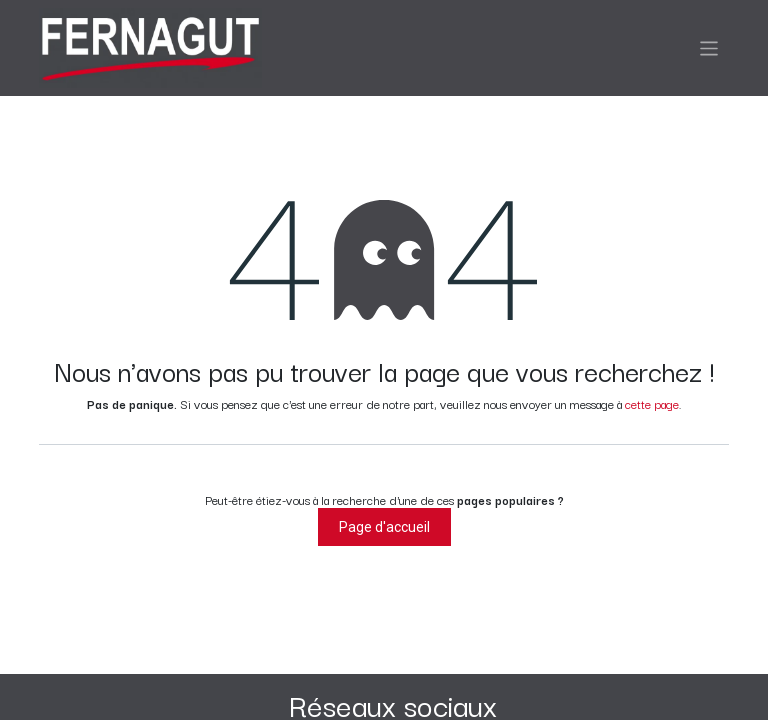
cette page (652, 403)
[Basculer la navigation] (709, 47)
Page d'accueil (384, 527)
